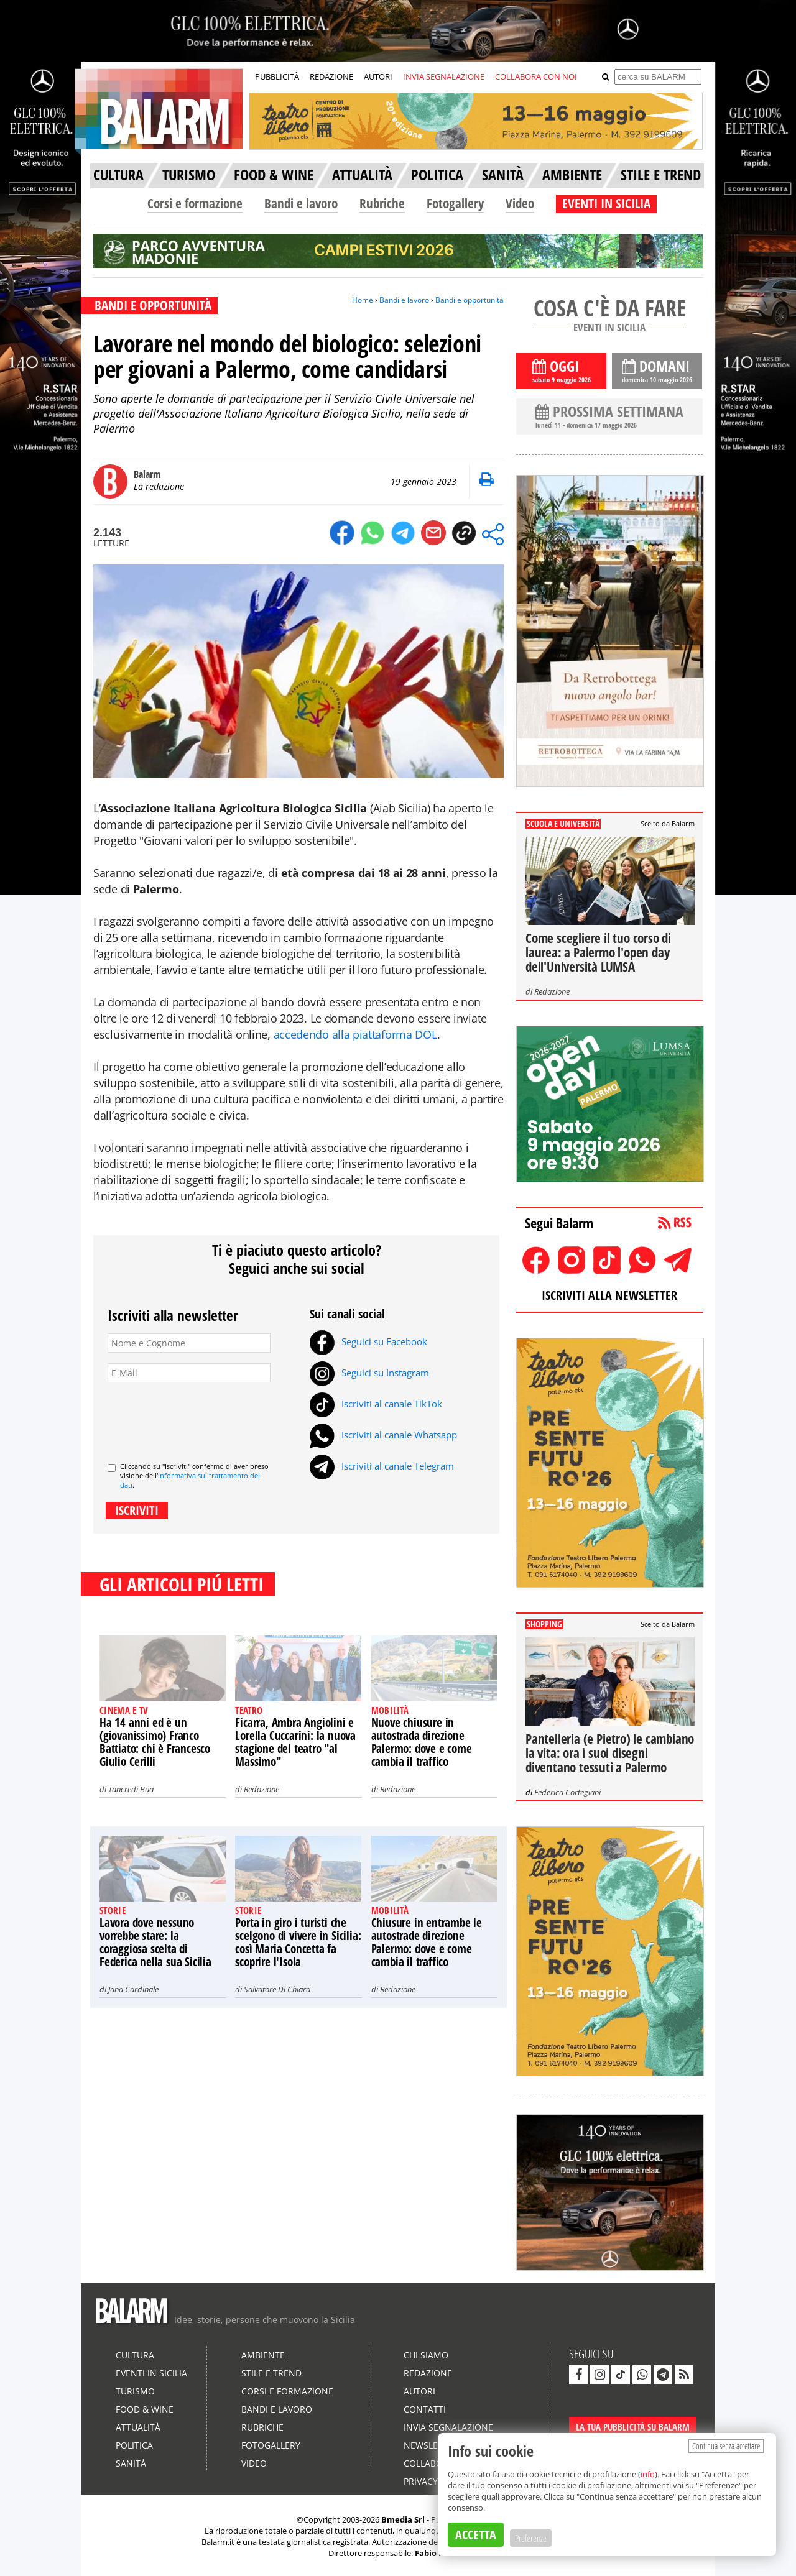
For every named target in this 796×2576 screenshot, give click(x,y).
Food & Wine (145, 2409)
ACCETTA (475, 2534)
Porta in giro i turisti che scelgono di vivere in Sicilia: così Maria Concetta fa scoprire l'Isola (298, 1942)
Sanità (131, 2463)
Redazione (261, 1789)
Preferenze (531, 2538)
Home (362, 300)
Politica (134, 2445)
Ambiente (263, 2355)
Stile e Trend (271, 2373)
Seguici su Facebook (368, 1341)
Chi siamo (426, 2355)
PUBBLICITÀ (277, 76)
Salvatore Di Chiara (277, 1989)
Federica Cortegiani (567, 1792)
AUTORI (378, 76)
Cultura (135, 2355)
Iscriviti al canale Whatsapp (383, 1434)
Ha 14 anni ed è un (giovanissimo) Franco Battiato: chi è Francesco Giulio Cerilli (155, 1742)
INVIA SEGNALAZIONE (443, 76)
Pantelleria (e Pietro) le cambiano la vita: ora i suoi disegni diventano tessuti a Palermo (609, 1753)
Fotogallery (455, 203)
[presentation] (202, 1417)
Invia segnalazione (448, 2427)
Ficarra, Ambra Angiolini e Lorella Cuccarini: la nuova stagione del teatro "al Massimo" (295, 1742)
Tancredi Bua (131, 1789)
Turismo (135, 2391)
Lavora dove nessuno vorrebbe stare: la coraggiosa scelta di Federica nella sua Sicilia (155, 1942)
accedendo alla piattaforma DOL (355, 1034)
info (648, 2474)
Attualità (138, 2427)
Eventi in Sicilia (151, 2373)
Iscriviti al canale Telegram (382, 1466)
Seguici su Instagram (369, 1372)
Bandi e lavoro (301, 203)
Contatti (425, 2409)
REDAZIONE (331, 76)
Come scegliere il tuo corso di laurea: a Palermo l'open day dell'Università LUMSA (598, 952)
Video (520, 203)
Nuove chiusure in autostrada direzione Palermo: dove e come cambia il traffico (421, 1742)
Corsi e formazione (195, 203)
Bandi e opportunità (469, 300)
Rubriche (382, 203)
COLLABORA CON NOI (536, 76)
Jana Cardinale (133, 1989)
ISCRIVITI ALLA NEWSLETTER (609, 1295)
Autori (419, 2391)
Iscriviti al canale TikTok (376, 1403)
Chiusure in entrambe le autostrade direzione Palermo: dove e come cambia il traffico (426, 1942)
